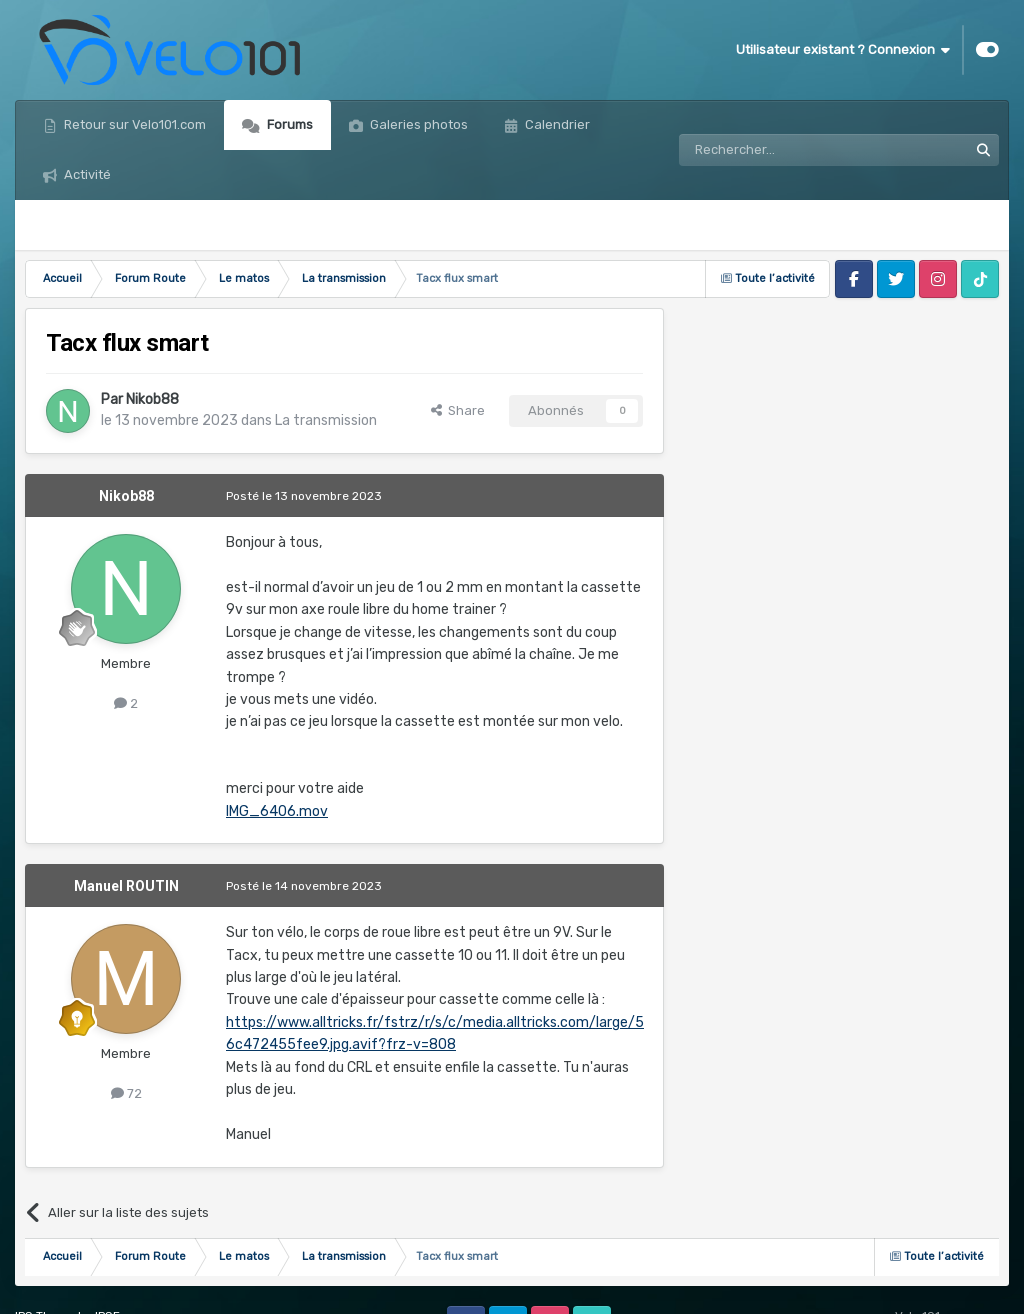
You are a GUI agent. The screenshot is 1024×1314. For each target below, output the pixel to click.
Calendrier (556, 124)
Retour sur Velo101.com (133, 124)
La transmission (326, 420)
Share (458, 410)
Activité (86, 174)
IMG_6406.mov (277, 811)
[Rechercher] (780, 150)
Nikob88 (152, 399)
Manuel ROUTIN (126, 886)
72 (126, 1093)
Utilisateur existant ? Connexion (843, 50)
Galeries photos (417, 124)
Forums (288, 124)
